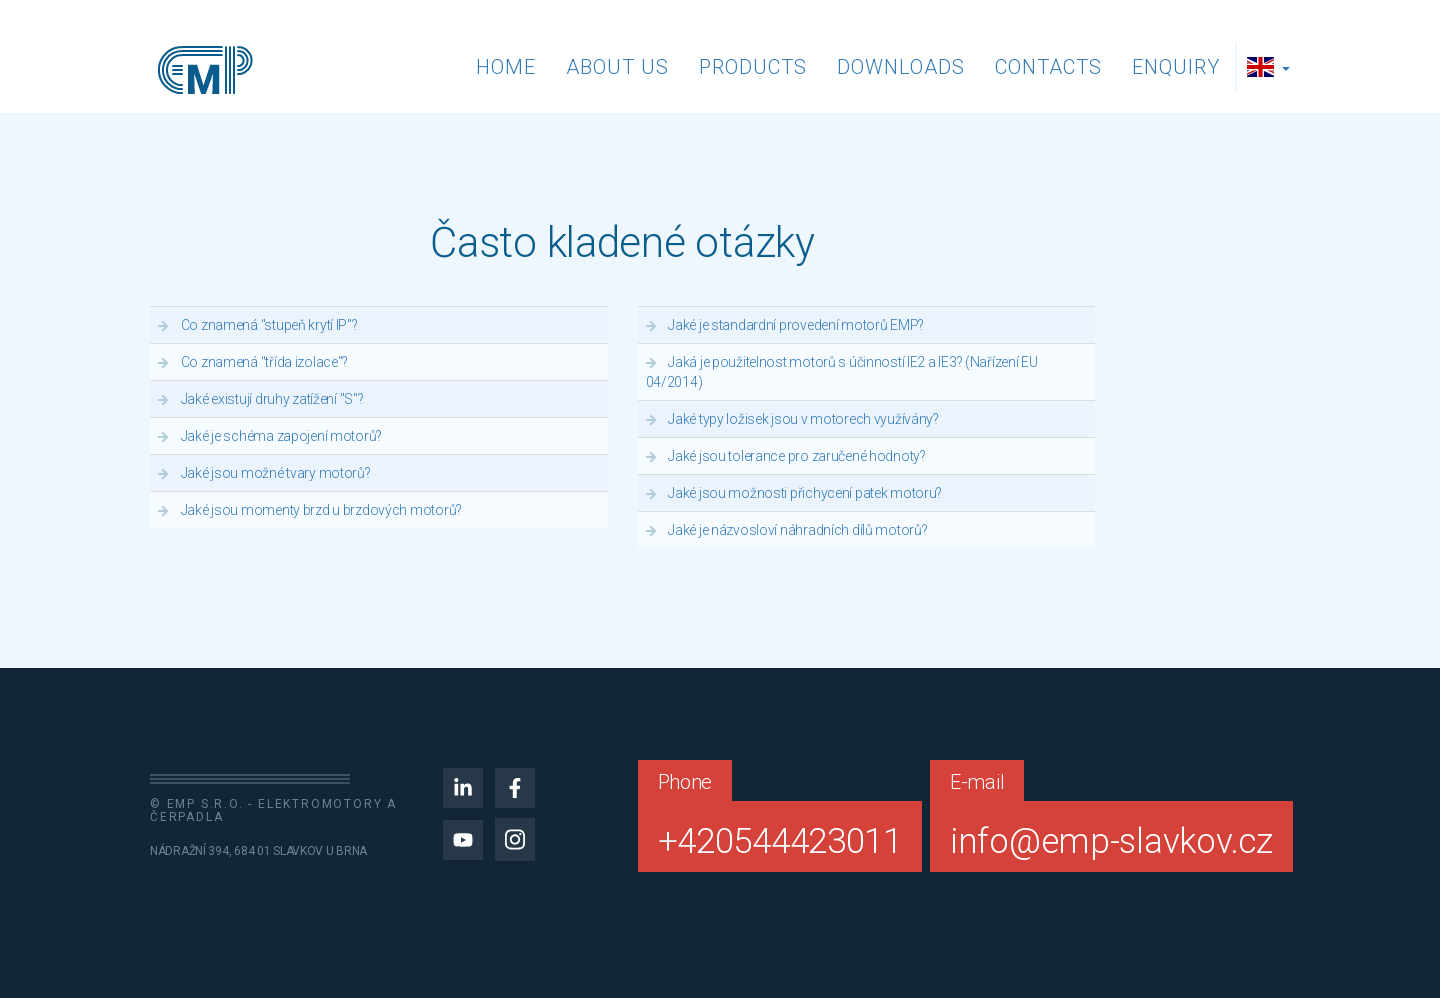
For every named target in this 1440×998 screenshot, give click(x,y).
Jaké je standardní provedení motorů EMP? (796, 325)
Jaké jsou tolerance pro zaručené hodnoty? (797, 456)
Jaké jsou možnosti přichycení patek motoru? (805, 493)
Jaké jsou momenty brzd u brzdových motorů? (321, 510)
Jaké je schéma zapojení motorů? (281, 436)
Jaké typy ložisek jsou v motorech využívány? (803, 419)
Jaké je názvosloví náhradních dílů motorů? (797, 530)
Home (506, 67)
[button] (1271, 67)
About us (617, 67)
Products (753, 67)
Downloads (901, 67)
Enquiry (1176, 67)
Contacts (1048, 67)
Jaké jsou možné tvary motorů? (276, 473)
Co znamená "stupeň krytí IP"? (269, 325)
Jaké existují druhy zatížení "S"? (272, 399)
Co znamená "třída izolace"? (264, 362)
